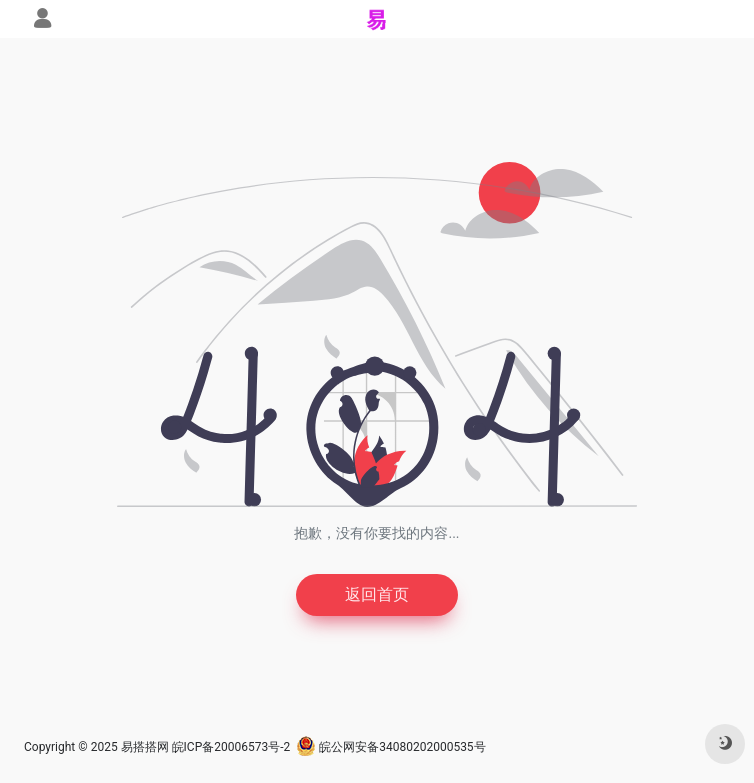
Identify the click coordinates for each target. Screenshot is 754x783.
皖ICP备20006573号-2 (231, 747)
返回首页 (377, 594)
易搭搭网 (145, 747)
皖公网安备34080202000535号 (390, 747)
